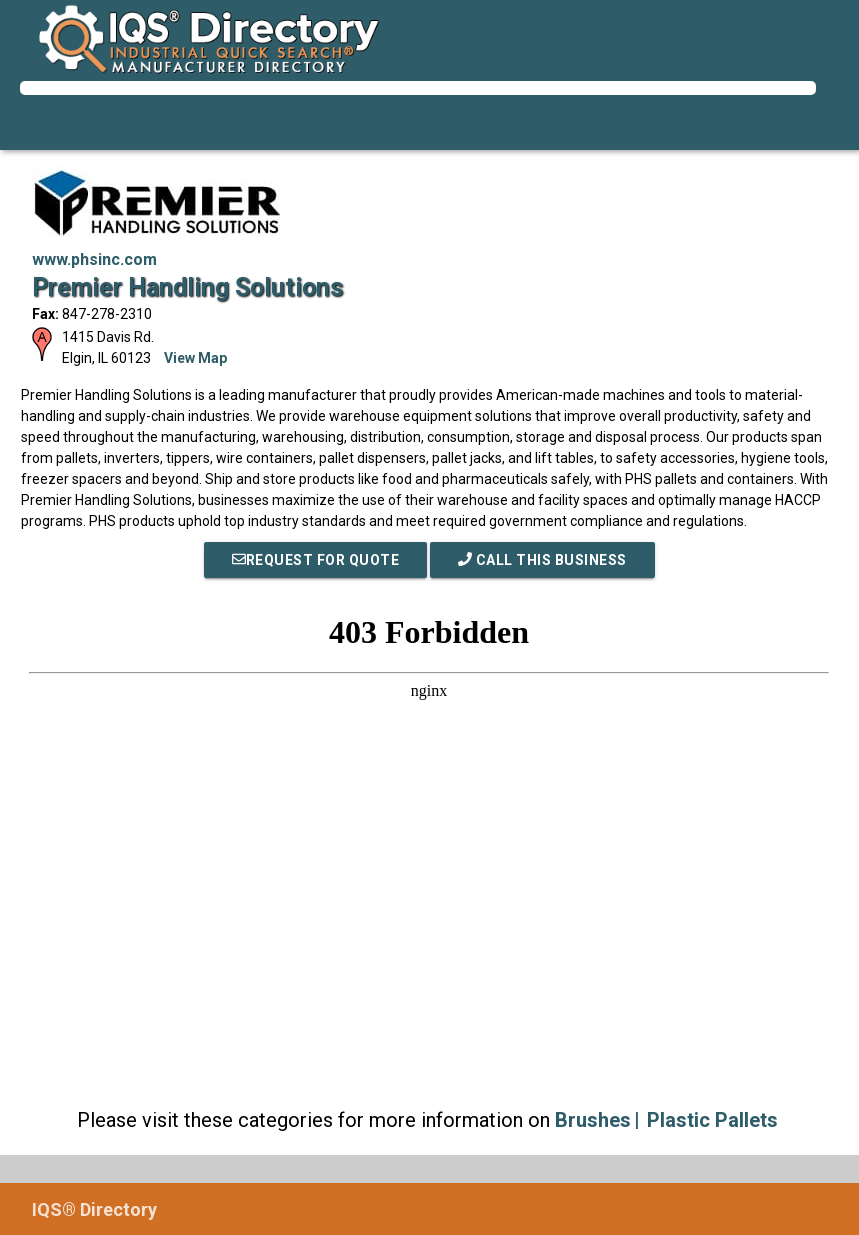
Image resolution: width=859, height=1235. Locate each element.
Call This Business (542, 560)
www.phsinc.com (94, 259)
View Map (195, 358)
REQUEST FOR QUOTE (316, 560)
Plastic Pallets (712, 1120)
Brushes (593, 1120)
